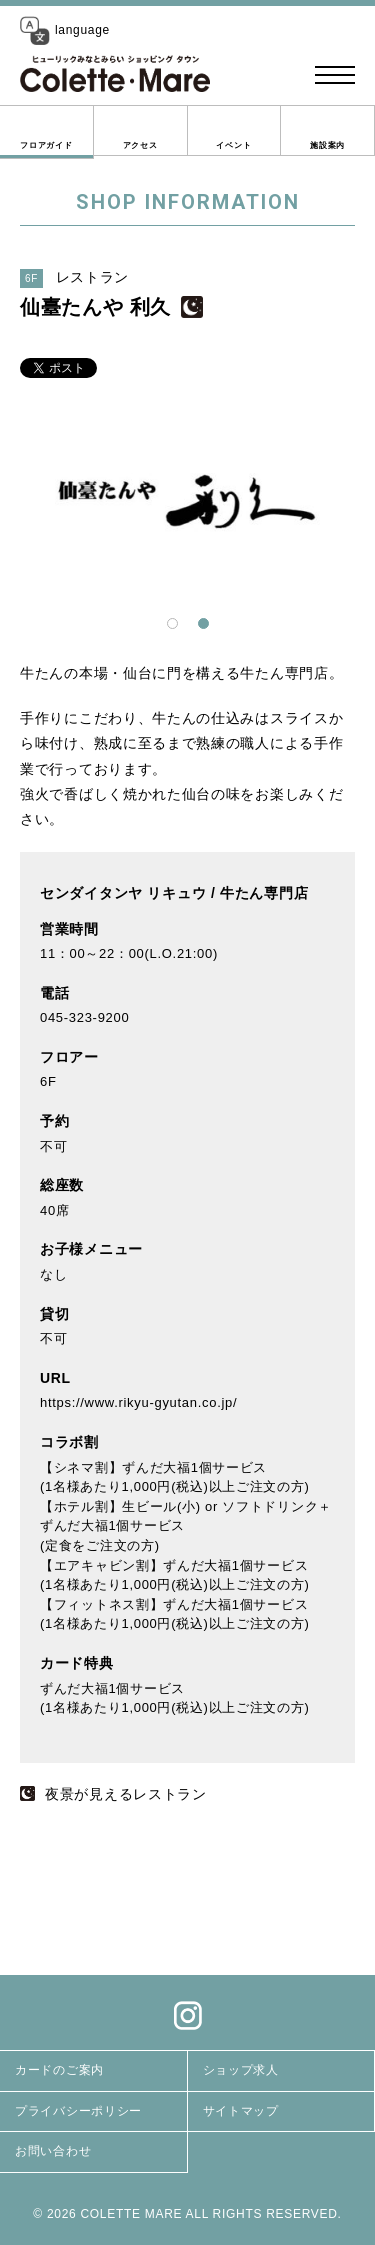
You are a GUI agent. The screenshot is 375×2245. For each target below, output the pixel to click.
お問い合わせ (53, 2151)
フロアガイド (46, 145)
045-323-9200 (84, 1017)
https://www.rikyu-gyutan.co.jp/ (138, 1402)
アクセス (140, 145)
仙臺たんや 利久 (95, 307)
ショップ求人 (241, 2070)
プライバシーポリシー (78, 2111)
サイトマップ (241, 2111)
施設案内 (327, 145)
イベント (233, 145)
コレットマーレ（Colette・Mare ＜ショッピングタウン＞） (115, 75)
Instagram (188, 2015)
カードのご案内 (59, 2070)
